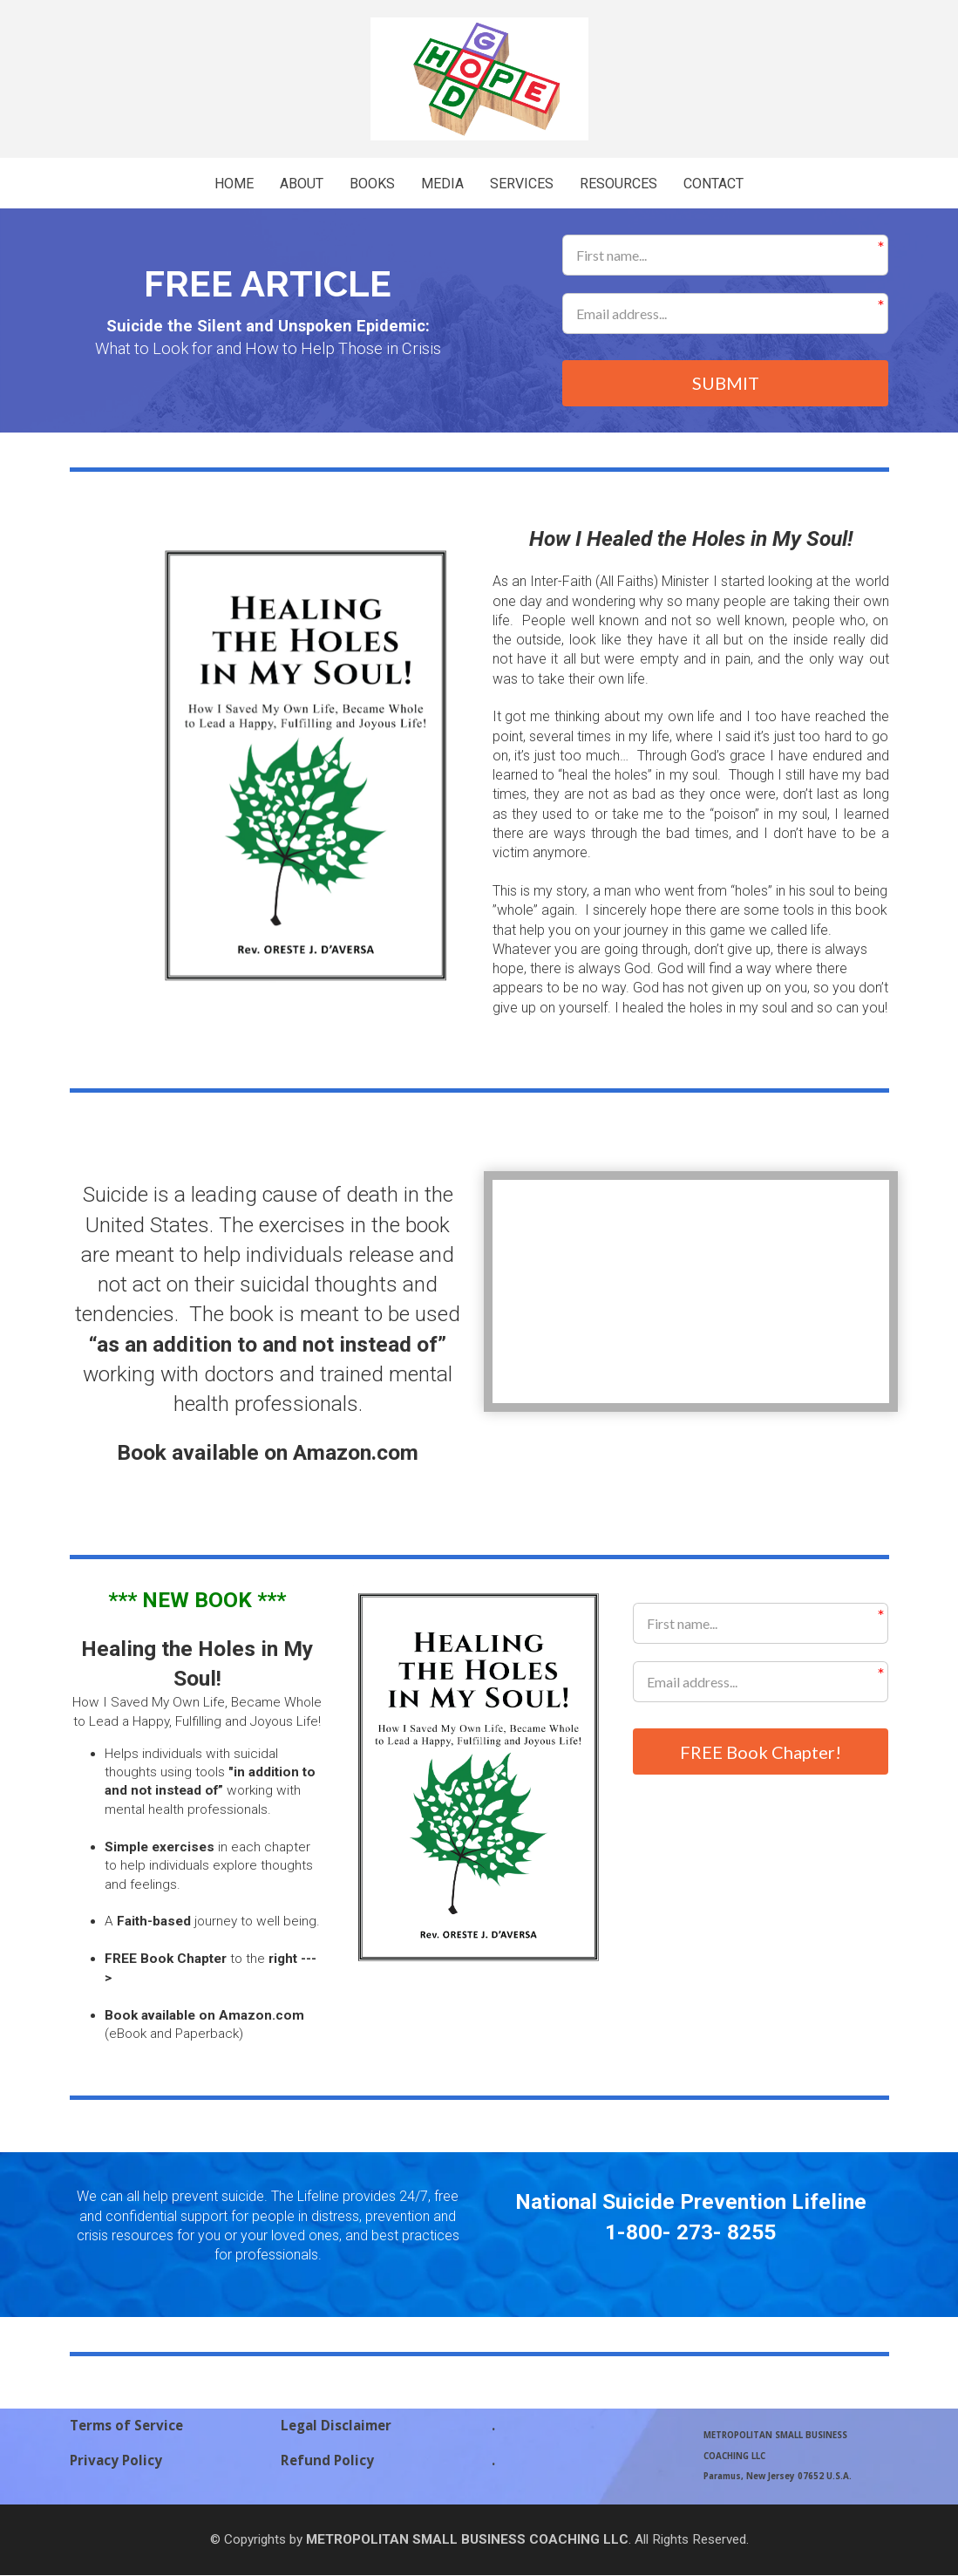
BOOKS (372, 183)
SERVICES (522, 183)
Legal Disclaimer (336, 2427)
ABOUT (301, 183)
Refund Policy (327, 2461)
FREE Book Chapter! (760, 1752)
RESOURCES (618, 183)
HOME (234, 183)
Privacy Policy (116, 2461)
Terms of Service (126, 2427)
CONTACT (713, 183)
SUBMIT (725, 383)
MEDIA (442, 183)
